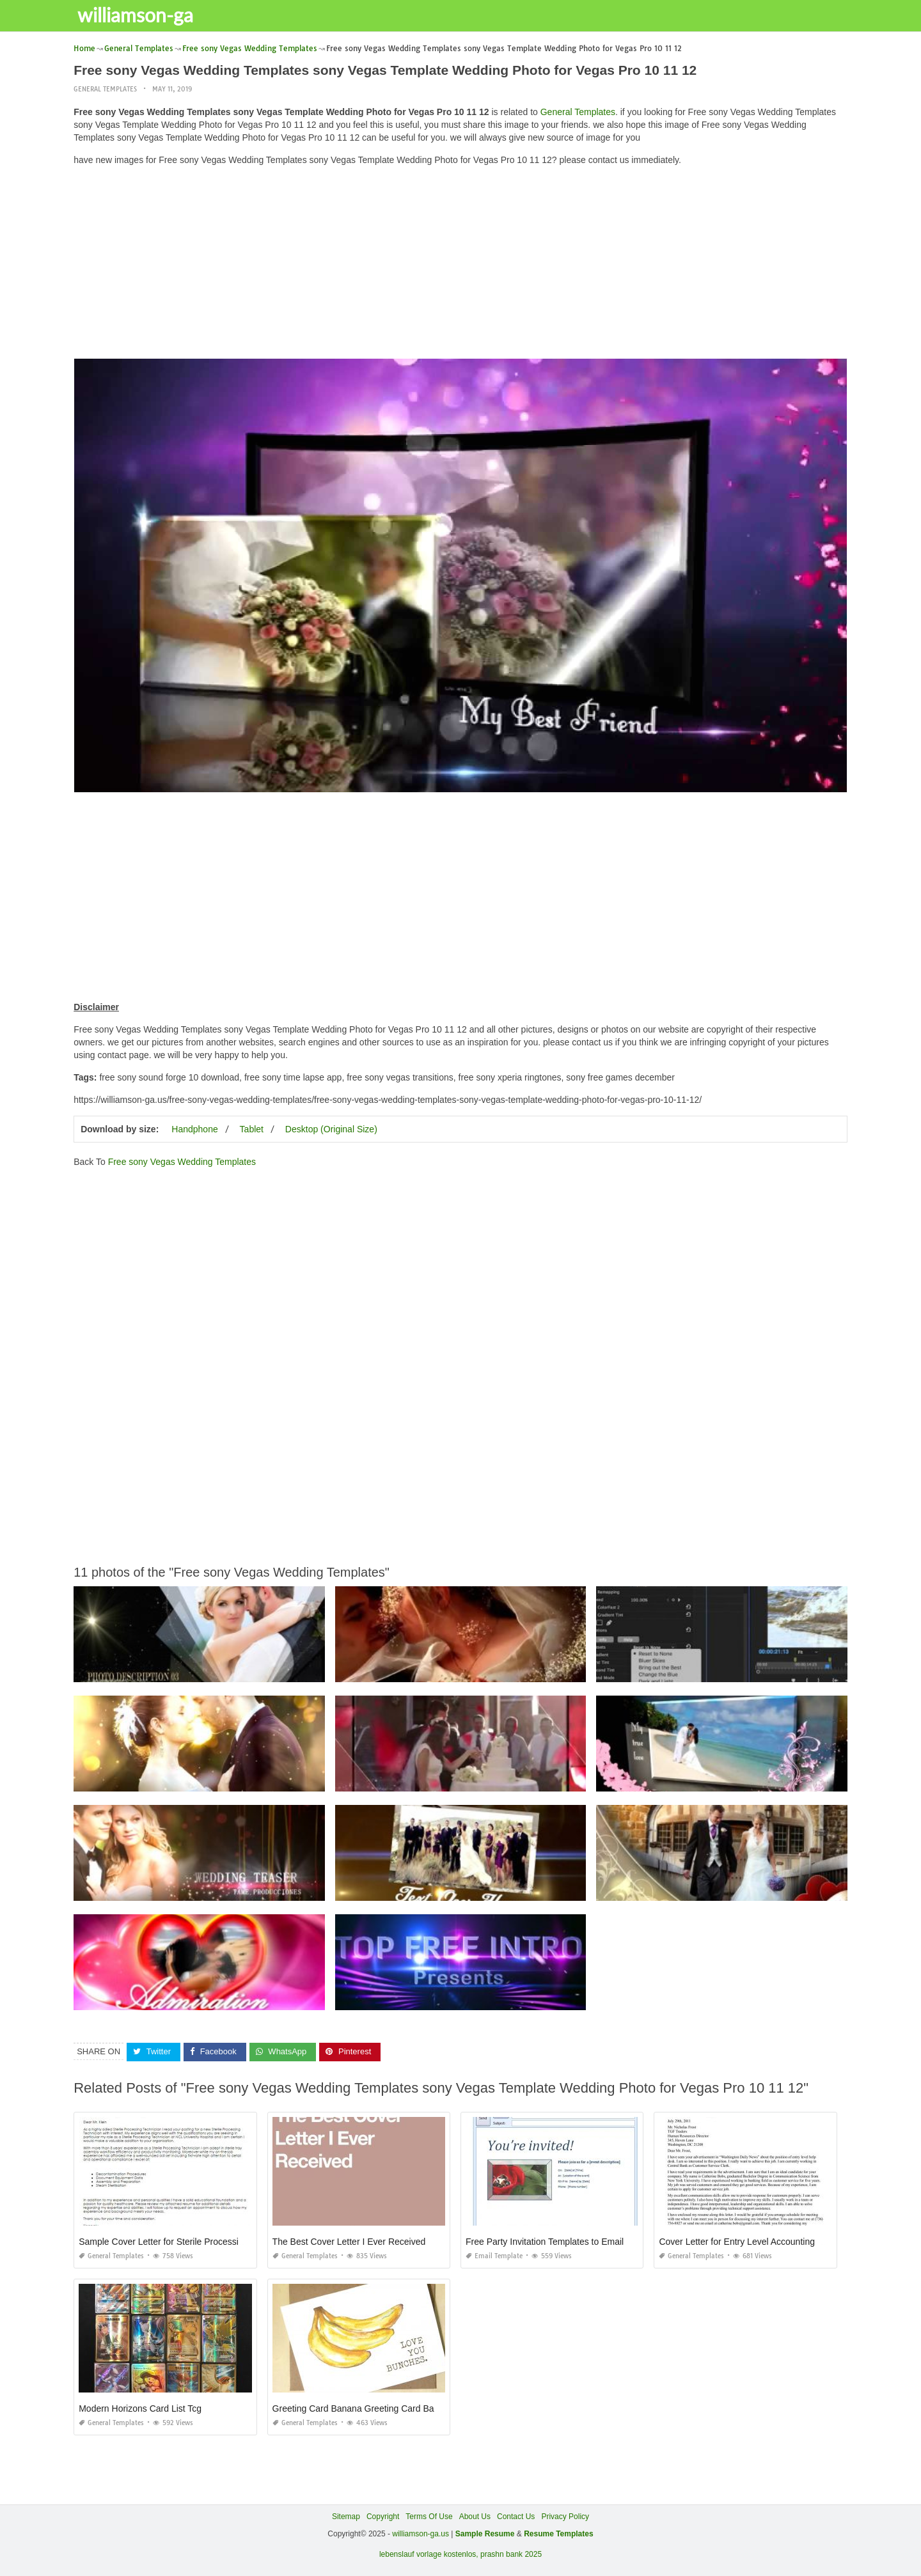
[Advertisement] (460, 265)
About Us (475, 2516)
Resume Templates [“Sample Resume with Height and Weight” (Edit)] (559, 2533)
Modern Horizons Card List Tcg (140, 2408)
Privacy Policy (565, 2516)
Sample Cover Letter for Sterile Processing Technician (186, 2241)
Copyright (382, 2516)
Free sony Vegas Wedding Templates (182, 1162)
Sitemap (346, 2516)
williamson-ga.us (420, 2533)
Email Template (494, 2256)
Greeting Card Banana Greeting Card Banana (363, 2408)
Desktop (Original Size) (331, 1129)
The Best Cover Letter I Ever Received (349, 2241)
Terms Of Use (428, 2516)
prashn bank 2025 (511, 2554)
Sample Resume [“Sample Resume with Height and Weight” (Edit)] (485, 2533)
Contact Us (516, 2516)
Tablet (252, 1129)
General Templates (105, 89)
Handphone (194, 1129)
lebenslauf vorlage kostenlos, (428, 2554)
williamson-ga (138, 14)
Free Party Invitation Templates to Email (545, 2241)
